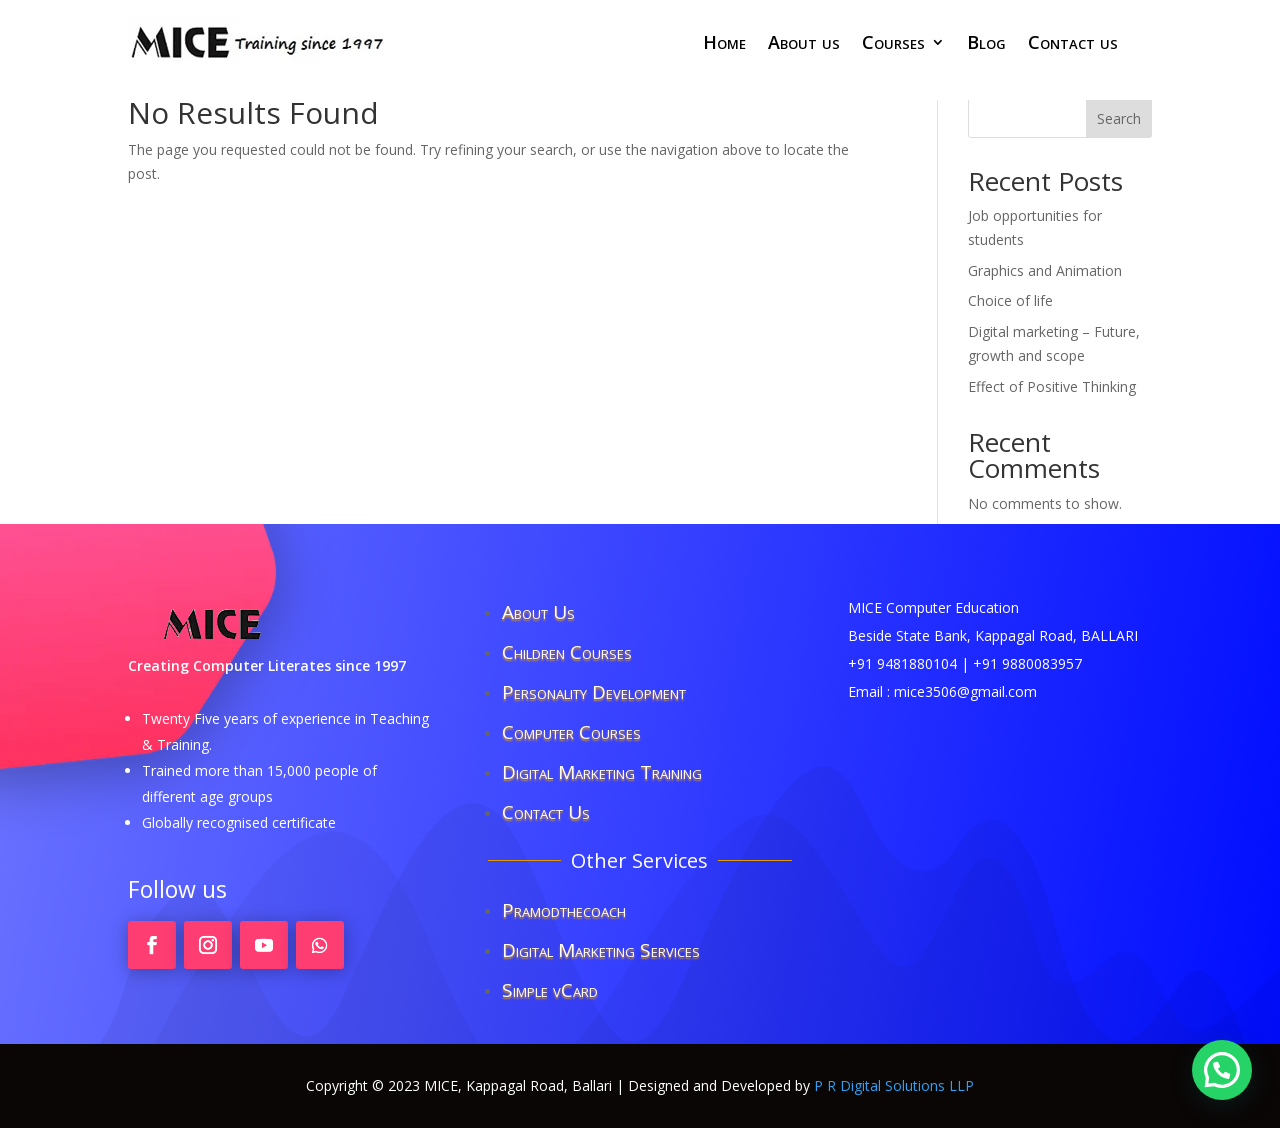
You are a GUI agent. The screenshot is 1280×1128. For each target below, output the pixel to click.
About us (804, 44)
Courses (893, 44)
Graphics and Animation (1045, 270)
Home (724, 44)
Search (1119, 118)
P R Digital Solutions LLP (894, 1085)
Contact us (1073, 44)
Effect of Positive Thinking (1052, 386)
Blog (986, 44)
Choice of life (1010, 300)
